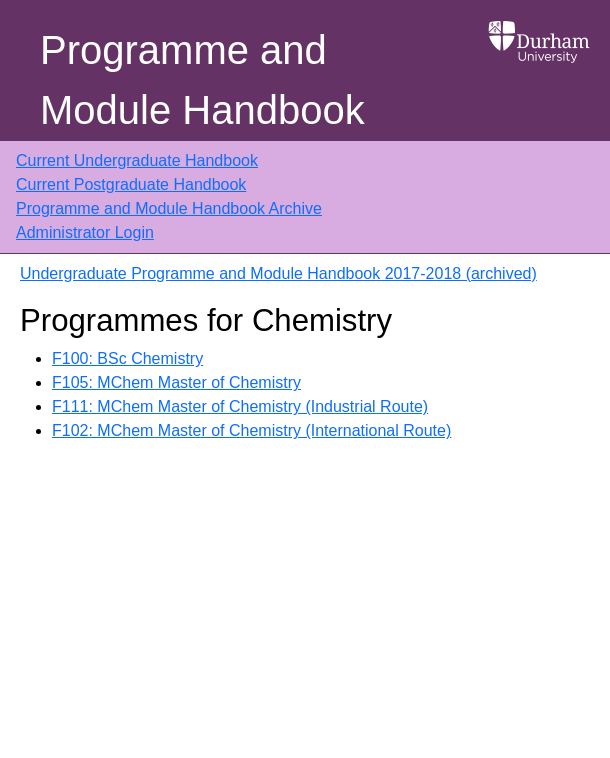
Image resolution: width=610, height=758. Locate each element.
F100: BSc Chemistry (127, 358)
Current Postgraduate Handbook (131, 184)
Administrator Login (85, 232)
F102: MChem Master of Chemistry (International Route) (251, 430)
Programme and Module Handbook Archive (169, 208)
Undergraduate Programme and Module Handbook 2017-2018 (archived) (278, 273)
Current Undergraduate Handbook (137, 160)
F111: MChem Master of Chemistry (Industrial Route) (240, 406)
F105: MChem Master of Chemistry (176, 382)
